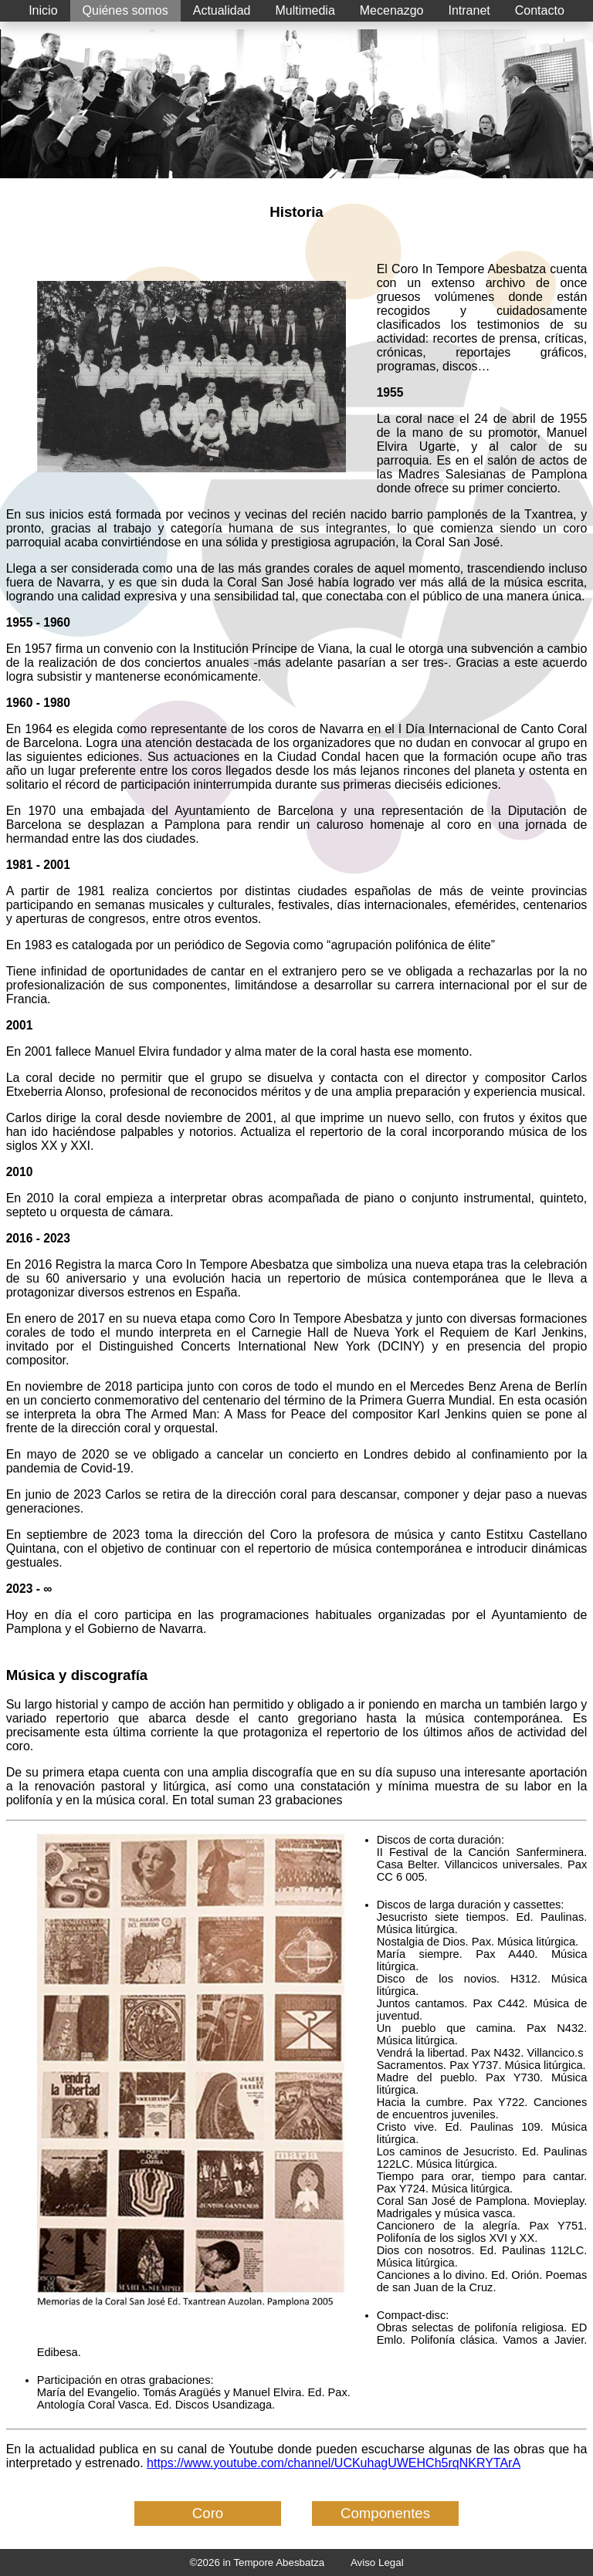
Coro (207, 2513)
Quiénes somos (125, 10)
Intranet (469, 10)
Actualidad (222, 10)
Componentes (385, 2513)
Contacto (539, 10)
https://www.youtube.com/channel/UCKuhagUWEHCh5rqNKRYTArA (333, 2463)
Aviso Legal (377, 2562)
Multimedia (304, 10)
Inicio (43, 10)
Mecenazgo (392, 10)
